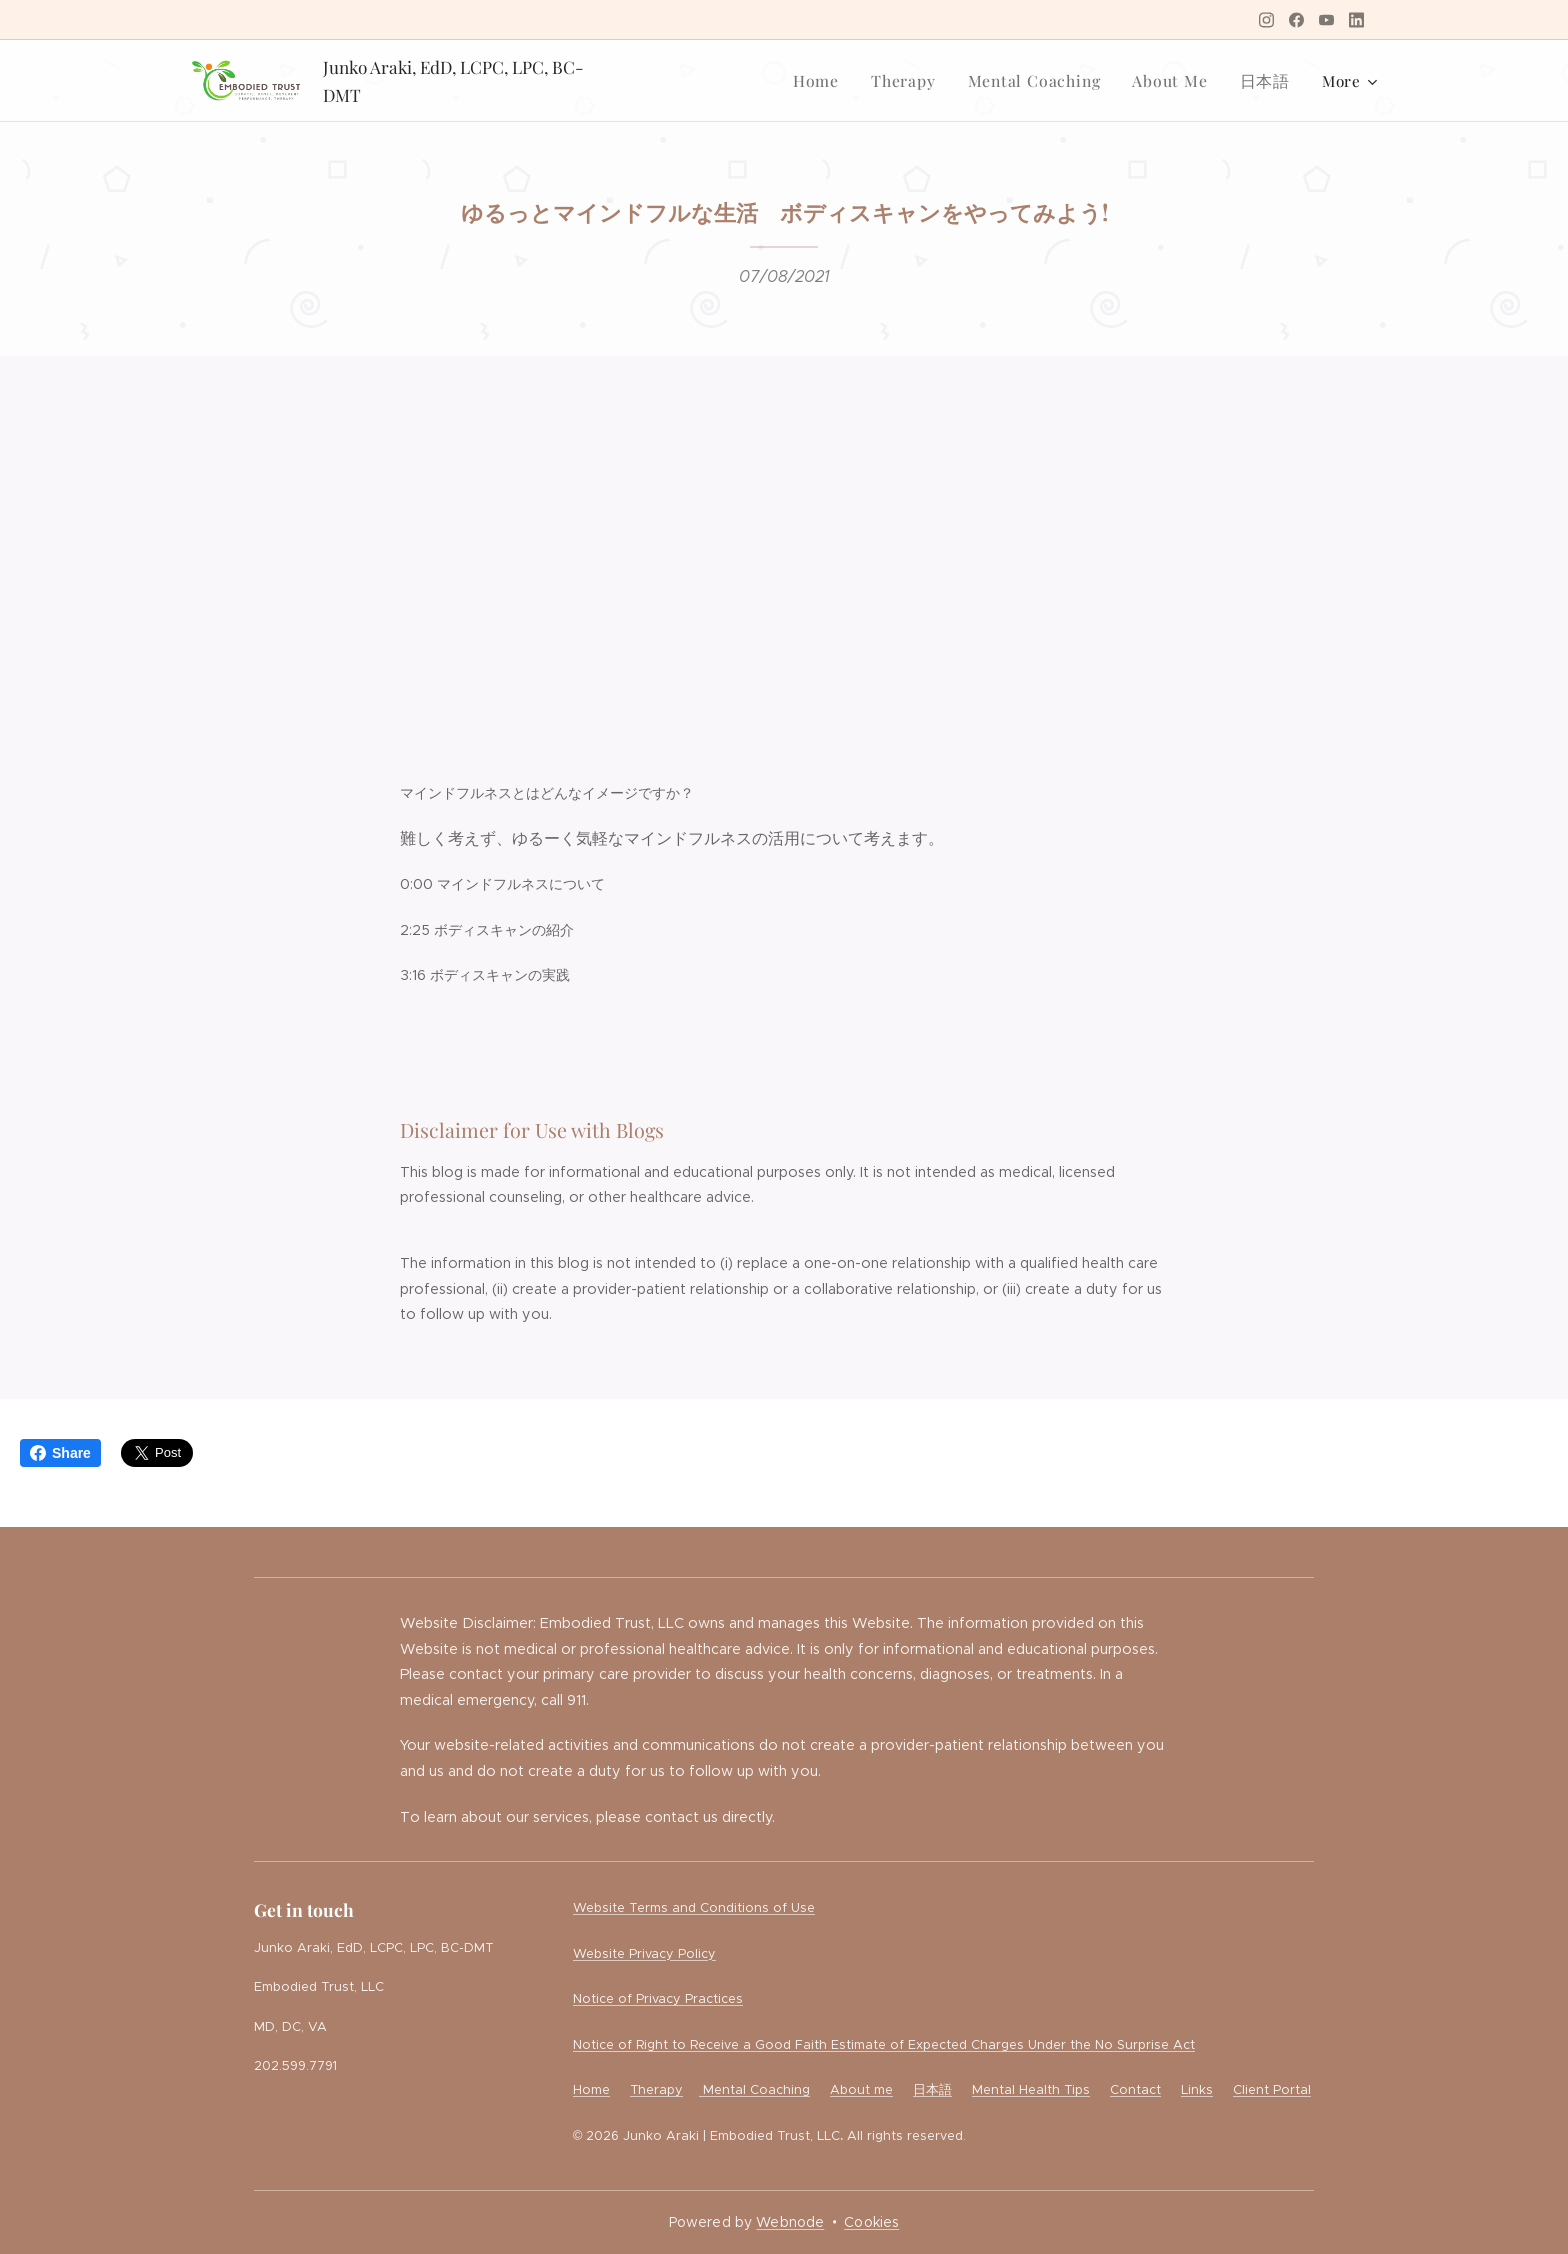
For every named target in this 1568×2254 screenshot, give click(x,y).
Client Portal (1272, 2090)
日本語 (932, 2090)
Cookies (871, 2222)
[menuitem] (834, 81)
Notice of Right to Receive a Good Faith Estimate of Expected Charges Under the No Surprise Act (884, 2045)
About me (861, 2090)
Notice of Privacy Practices (658, 1999)
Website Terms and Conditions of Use (694, 1908)
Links (1197, 2090)
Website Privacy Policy (644, 1954)
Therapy (656, 2090)
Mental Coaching (754, 2090)
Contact (1135, 2090)
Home (591, 2090)
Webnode (790, 2222)
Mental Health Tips (1031, 2090)
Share (60, 1453)
